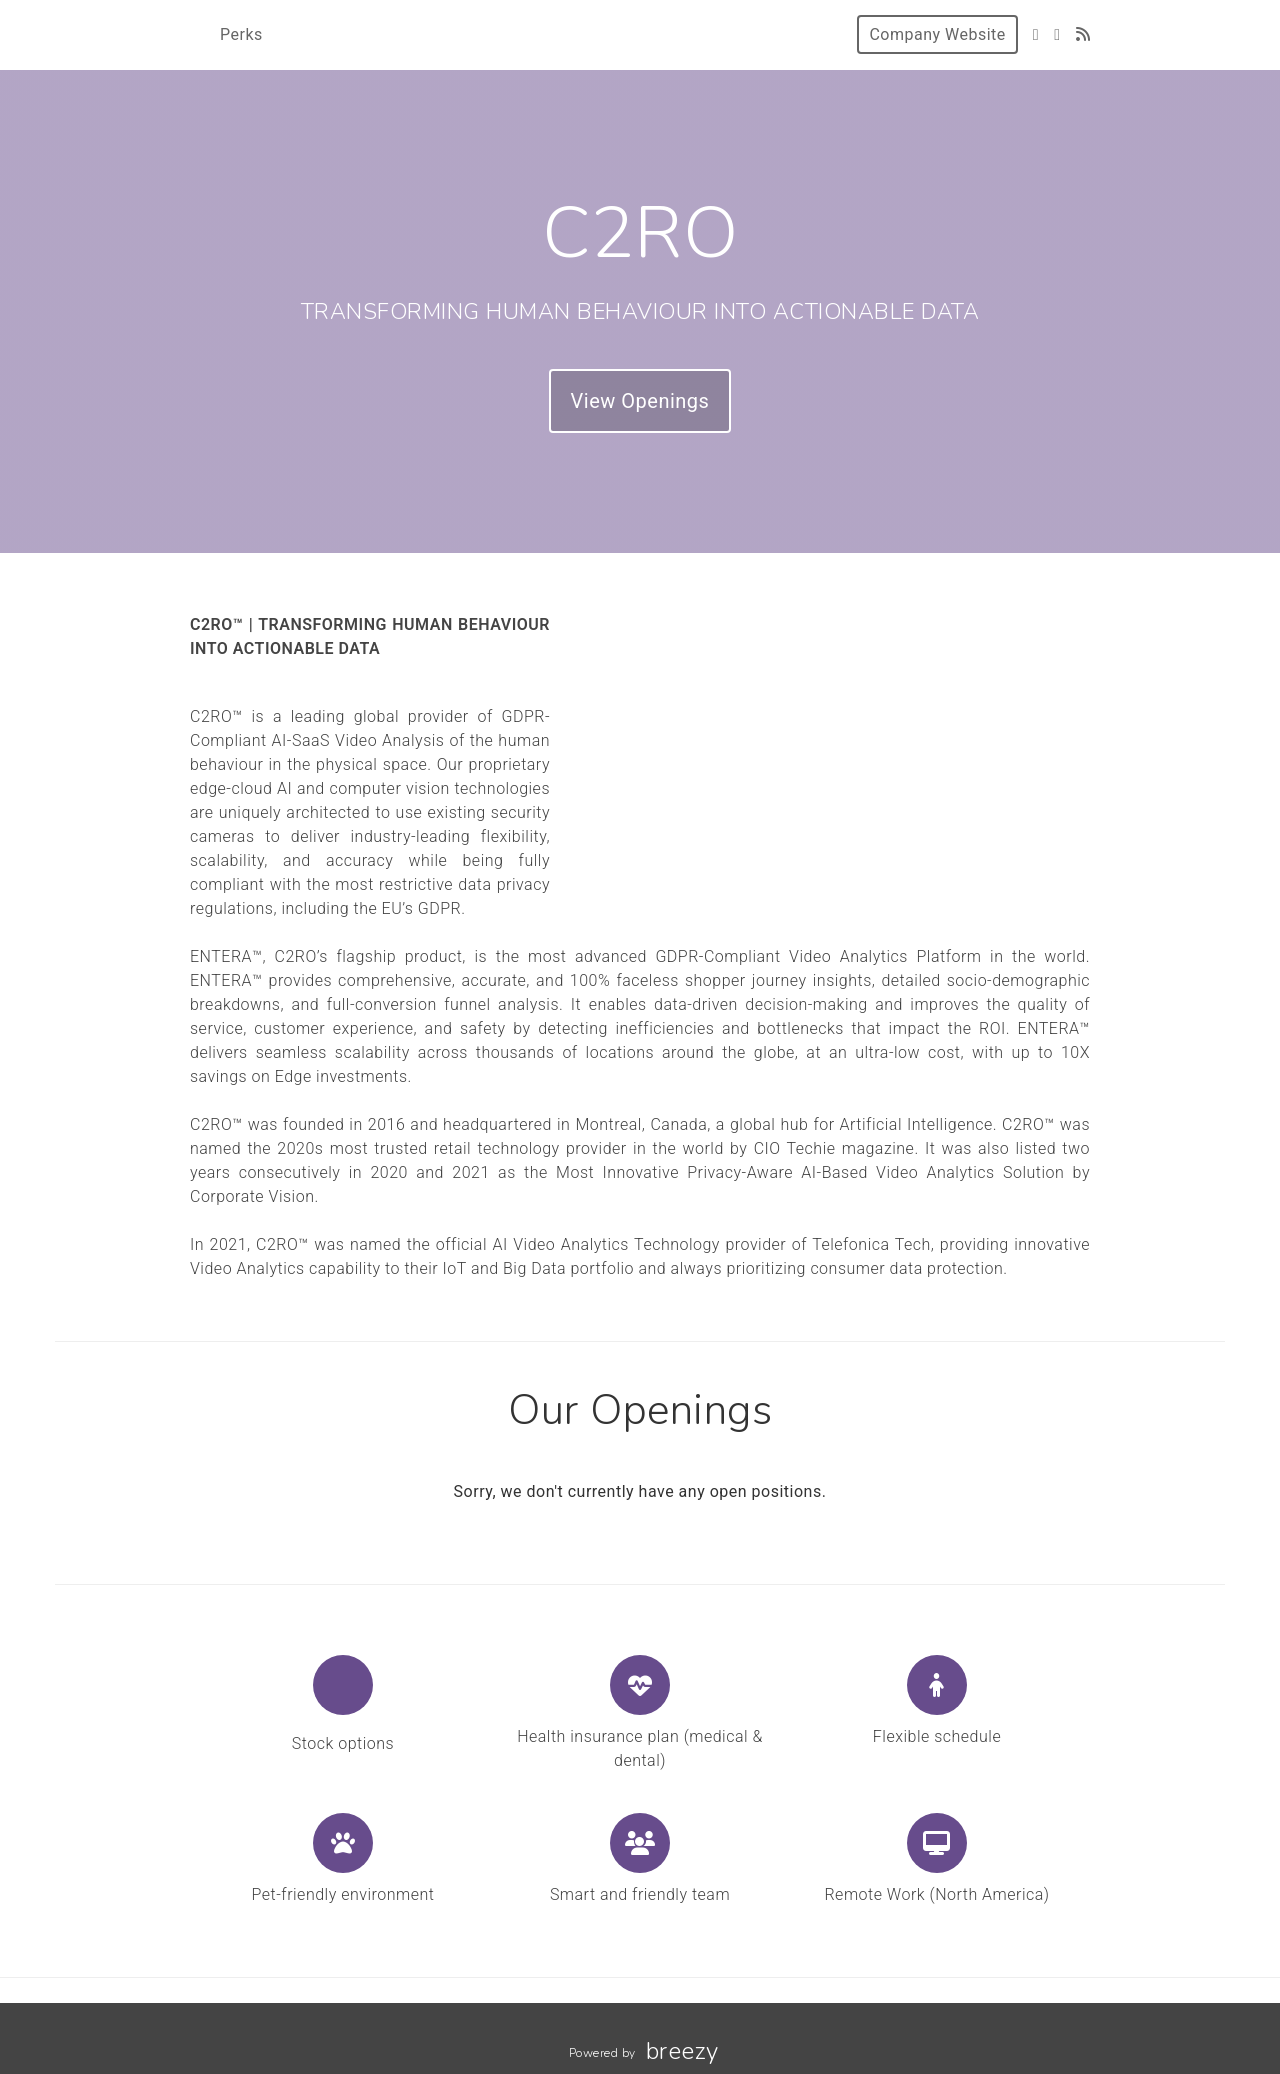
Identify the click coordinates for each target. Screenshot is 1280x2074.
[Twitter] (1036, 34)
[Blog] (1083, 34)
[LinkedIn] (1057, 34)
